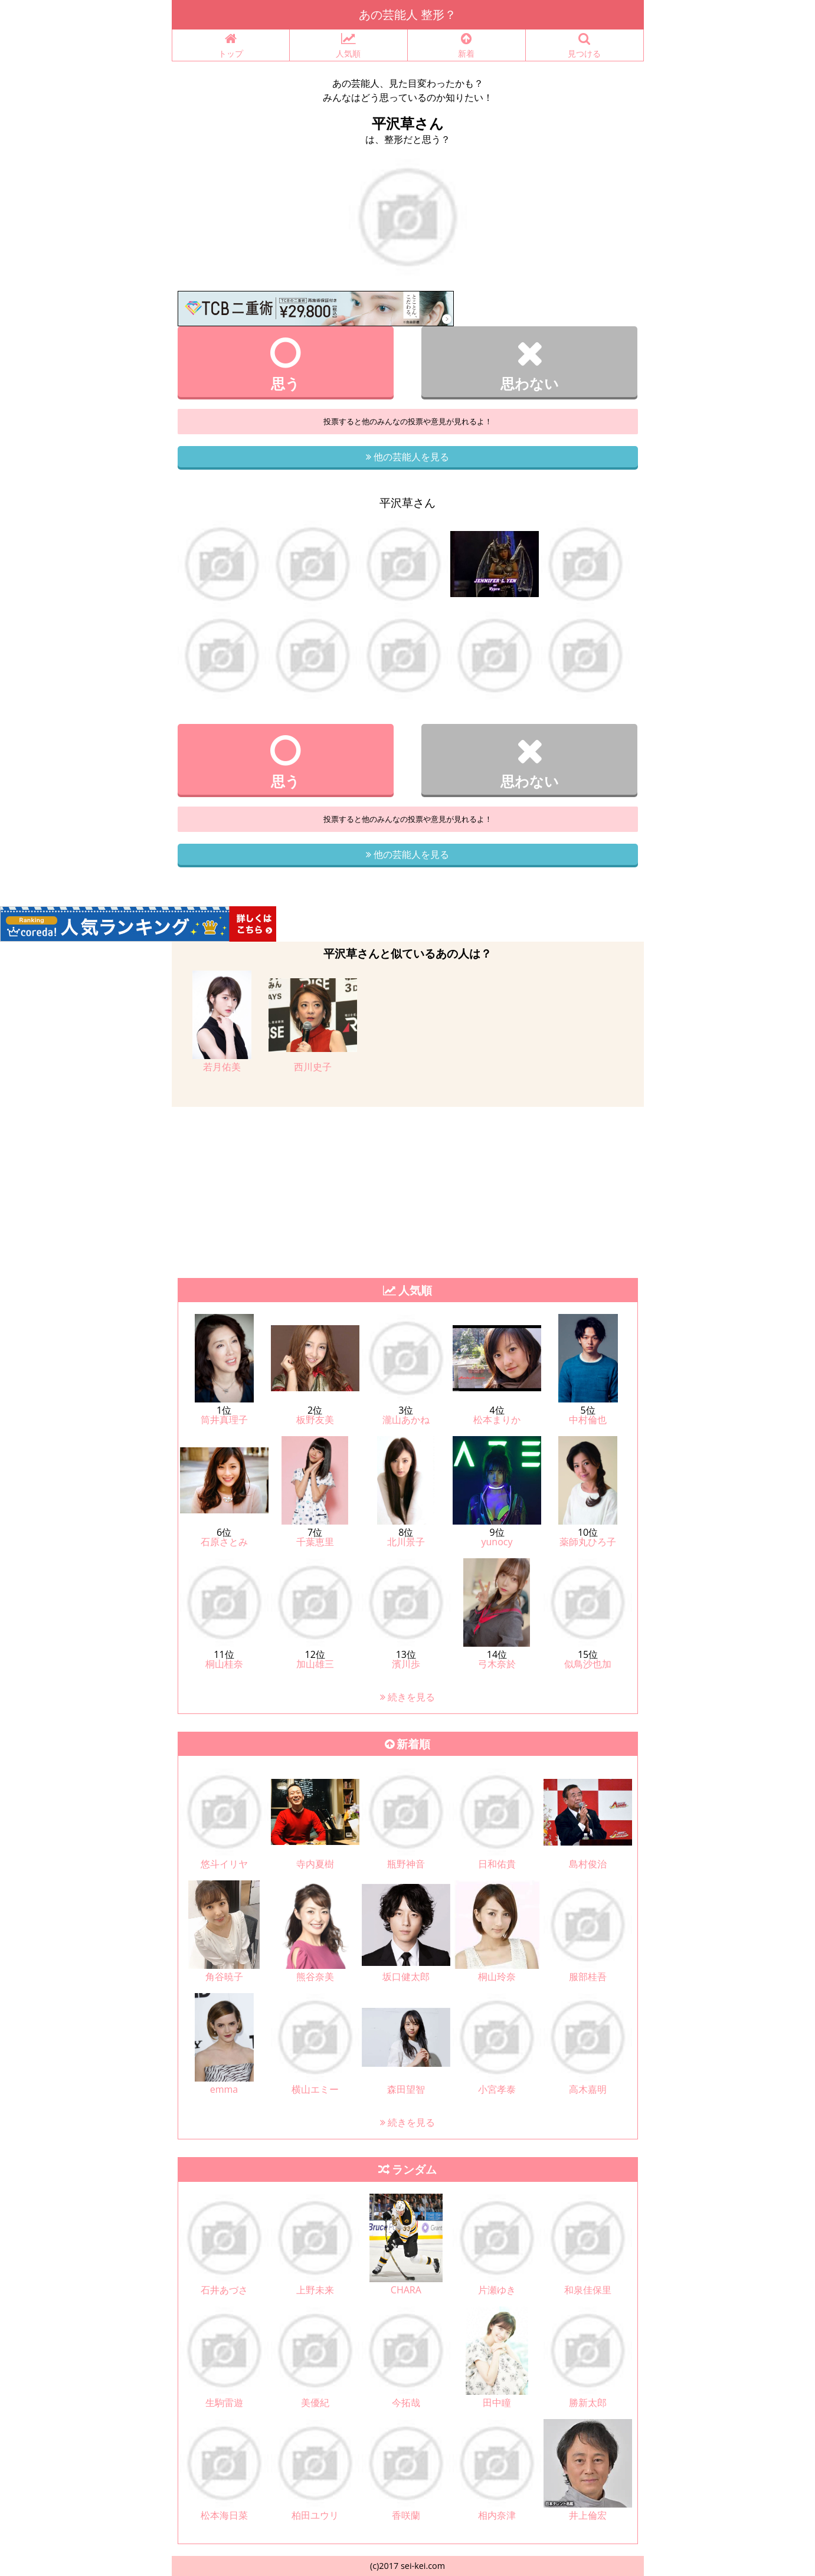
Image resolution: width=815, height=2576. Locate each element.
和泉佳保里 (587, 2289)
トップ (230, 45)
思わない (529, 364)
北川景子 (406, 1541)
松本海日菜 (224, 2515)
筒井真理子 (224, 1419)
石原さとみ (224, 1541)
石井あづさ (224, 2289)
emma (224, 2089)
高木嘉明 (588, 2089)
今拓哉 (406, 2402)
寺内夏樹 (315, 1863)
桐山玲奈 (497, 1976)
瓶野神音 (406, 1863)
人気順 (348, 45)
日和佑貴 (497, 1863)
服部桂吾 (588, 1976)
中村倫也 (588, 1419)
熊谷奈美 (315, 1976)
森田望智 (406, 2089)
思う (285, 364)
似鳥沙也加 (587, 1663)
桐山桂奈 (224, 1663)
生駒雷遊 (224, 2402)
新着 (466, 45)
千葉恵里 (315, 1541)
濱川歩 (406, 1663)
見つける (584, 45)
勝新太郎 (588, 2402)
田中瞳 (497, 2402)
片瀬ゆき (497, 2289)
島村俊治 (588, 1863)
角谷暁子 (224, 1976)
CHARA (406, 2289)
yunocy (496, 1541)
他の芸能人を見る (407, 456)
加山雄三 (315, 1663)
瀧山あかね (406, 1419)
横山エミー (315, 2089)
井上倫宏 (588, 2515)
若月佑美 (222, 1066)
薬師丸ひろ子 (587, 1541)
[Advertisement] (354, 1189)
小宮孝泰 (497, 2089)
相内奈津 (497, 2515)
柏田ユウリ (315, 2515)
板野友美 (315, 1419)
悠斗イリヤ (224, 1863)
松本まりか (497, 1419)
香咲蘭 (406, 2515)
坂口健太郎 (406, 1976)
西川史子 (313, 1066)
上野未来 (315, 2289)
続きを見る (407, 1696)
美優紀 (315, 2402)
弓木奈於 (497, 1663)
